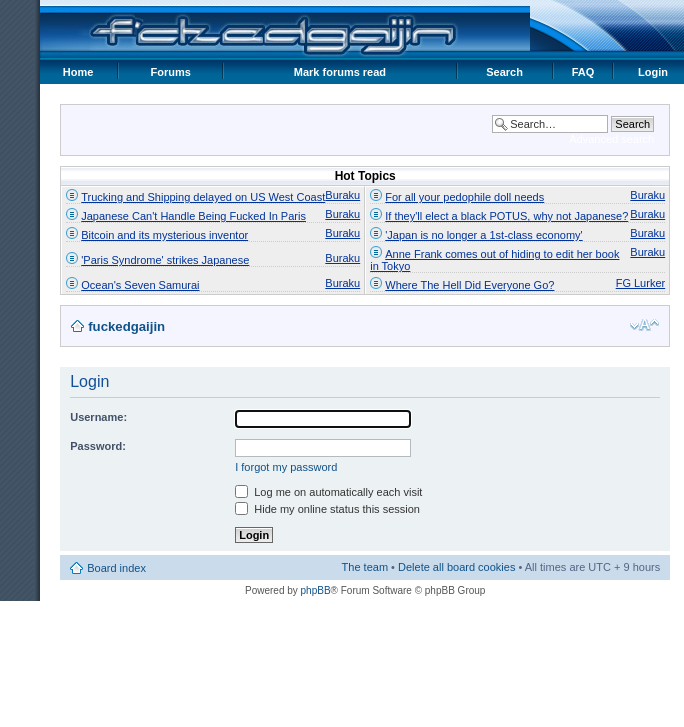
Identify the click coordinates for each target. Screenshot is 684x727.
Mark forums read (340, 72)
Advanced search (611, 139)
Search (504, 72)
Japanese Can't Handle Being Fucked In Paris (193, 216)
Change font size (644, 325)
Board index (116, 568)
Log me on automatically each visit (328, 492)
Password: (98, 446)
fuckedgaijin (126, 326)
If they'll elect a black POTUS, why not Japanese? (506, 216)
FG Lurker (641, 283)
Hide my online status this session (327, 509)
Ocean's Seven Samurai (140, 285)
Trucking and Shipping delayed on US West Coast (203, 197)
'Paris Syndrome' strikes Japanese (165, 260)
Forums (171, 72)
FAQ (583, 72)
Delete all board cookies (456, 567)
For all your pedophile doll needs (464, 197)
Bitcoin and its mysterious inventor (164, 235)
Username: (98, 417)
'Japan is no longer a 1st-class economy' (483, 235)
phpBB (316, 590)
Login (653, 72)
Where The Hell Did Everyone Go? (469, 285)
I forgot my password (286, 467)
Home (78, 72)
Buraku (342, 195)
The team (365, 567)
